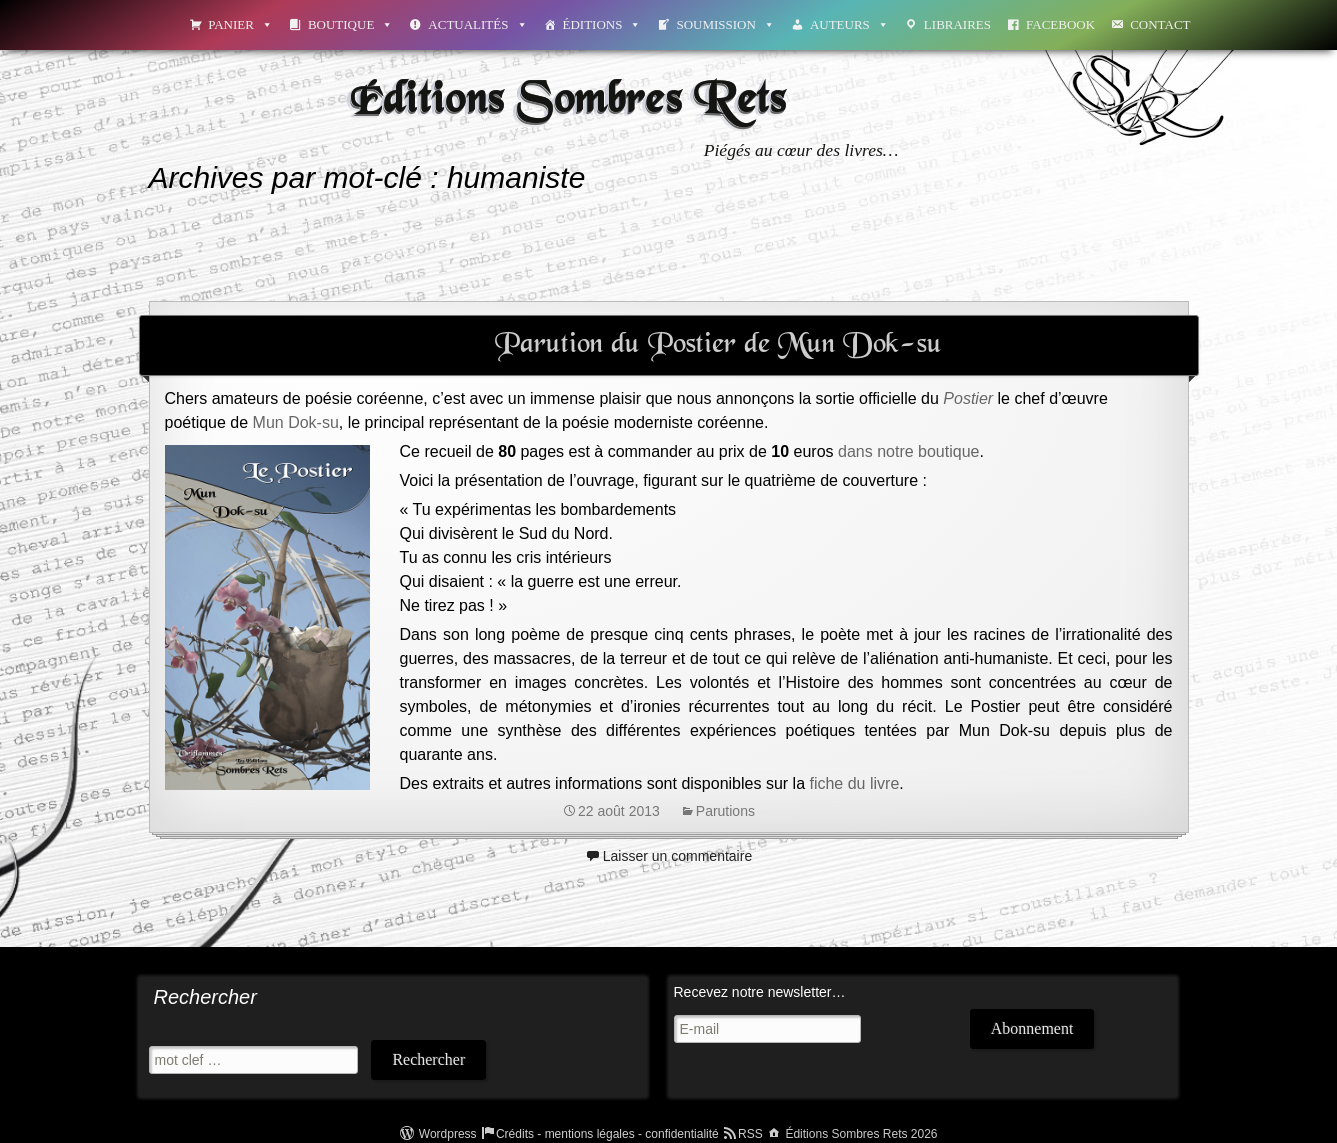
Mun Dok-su (296, 422)
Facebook (1060, 24)
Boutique (350, 24)
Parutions (725, 811)
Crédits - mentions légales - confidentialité (607, 1134)
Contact (1160, 24)
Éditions (602, 24)
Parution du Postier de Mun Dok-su (718, 345)
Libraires (957, 24)
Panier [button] (240, 24)
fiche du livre (854, 783)
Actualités (477, 24)
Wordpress (448, 1134)
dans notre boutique (907, 451)
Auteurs (849, 24)
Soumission (725, 24)
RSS (750, 1134)
